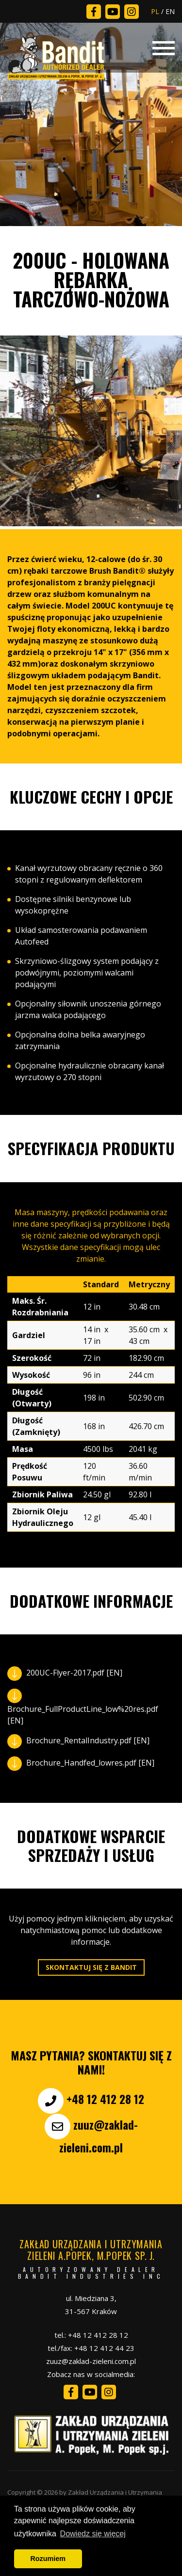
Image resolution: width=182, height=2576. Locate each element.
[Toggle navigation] (163, 47)
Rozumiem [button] (48, 2558)
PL (155, 11)
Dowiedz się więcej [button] (93, 2534)
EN (170, 11)
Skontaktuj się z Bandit (91, 1967)
